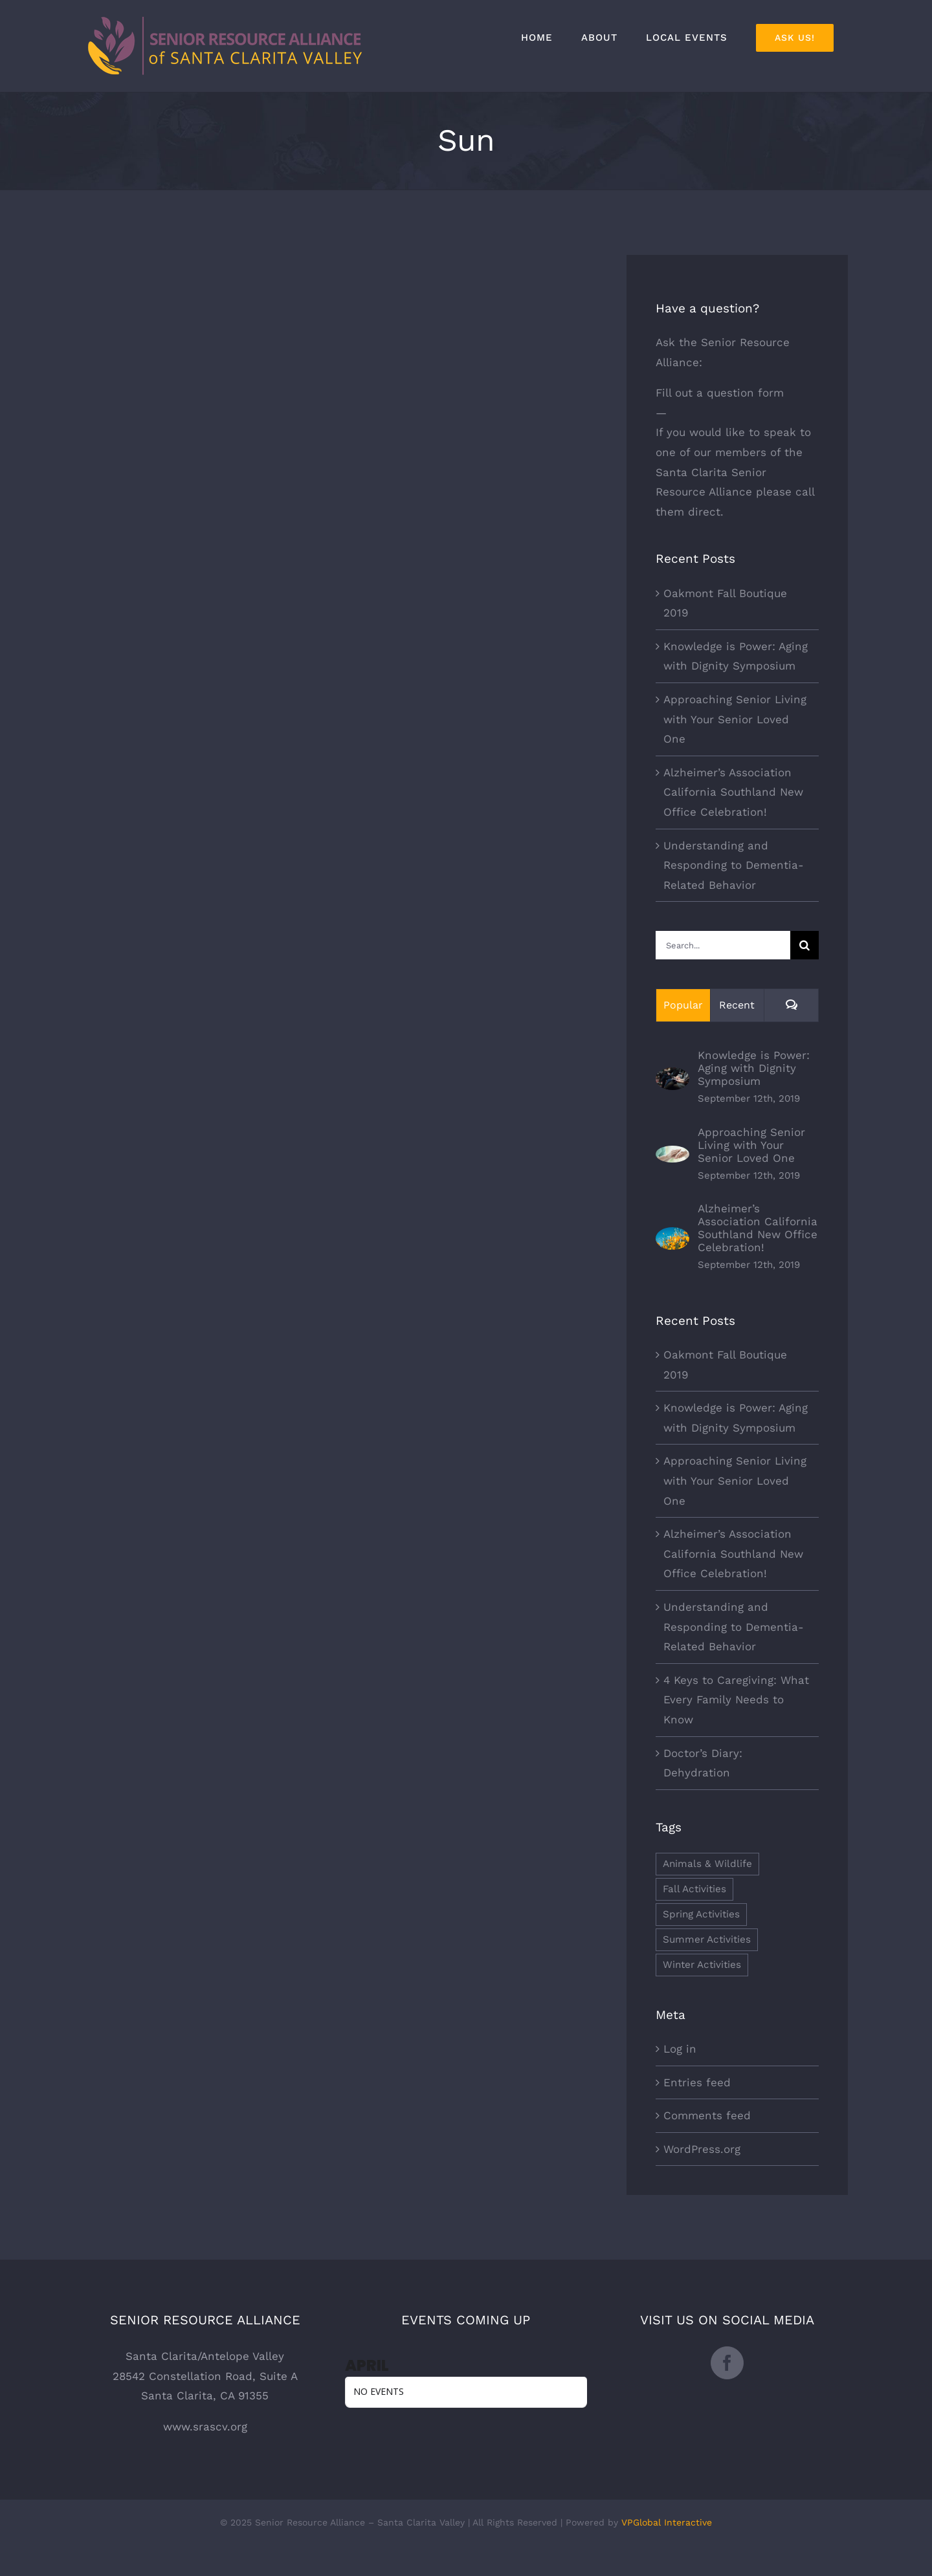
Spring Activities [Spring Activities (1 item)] (701, 1914)
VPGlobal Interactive (666, 2522)
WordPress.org (701, 2149)
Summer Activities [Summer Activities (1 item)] (707, 1939)
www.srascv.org (205, 2426)
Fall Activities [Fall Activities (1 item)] (694, 1889)
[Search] (804, 945)
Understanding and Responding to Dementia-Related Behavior (733, 865)
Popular (683, 1005)
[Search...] (723, 945)
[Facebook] (727, 2362)
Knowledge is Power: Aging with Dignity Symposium (754, 1068)
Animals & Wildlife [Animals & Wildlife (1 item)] (707, 1864)
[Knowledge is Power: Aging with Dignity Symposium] (672, 1077)
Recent (737, 1005)
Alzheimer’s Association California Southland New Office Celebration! (733, 792)
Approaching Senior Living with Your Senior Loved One (734, 719)
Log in (679, 2048)
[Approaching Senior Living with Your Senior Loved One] (672, 1155)
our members (730, 452)
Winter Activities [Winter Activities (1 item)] (702, 1964)
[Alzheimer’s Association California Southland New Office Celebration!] (672, 1236)
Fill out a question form (720, 392)
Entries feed (697, 2082)
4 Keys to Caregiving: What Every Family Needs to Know (736, 1700)
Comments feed (707, 2115)
